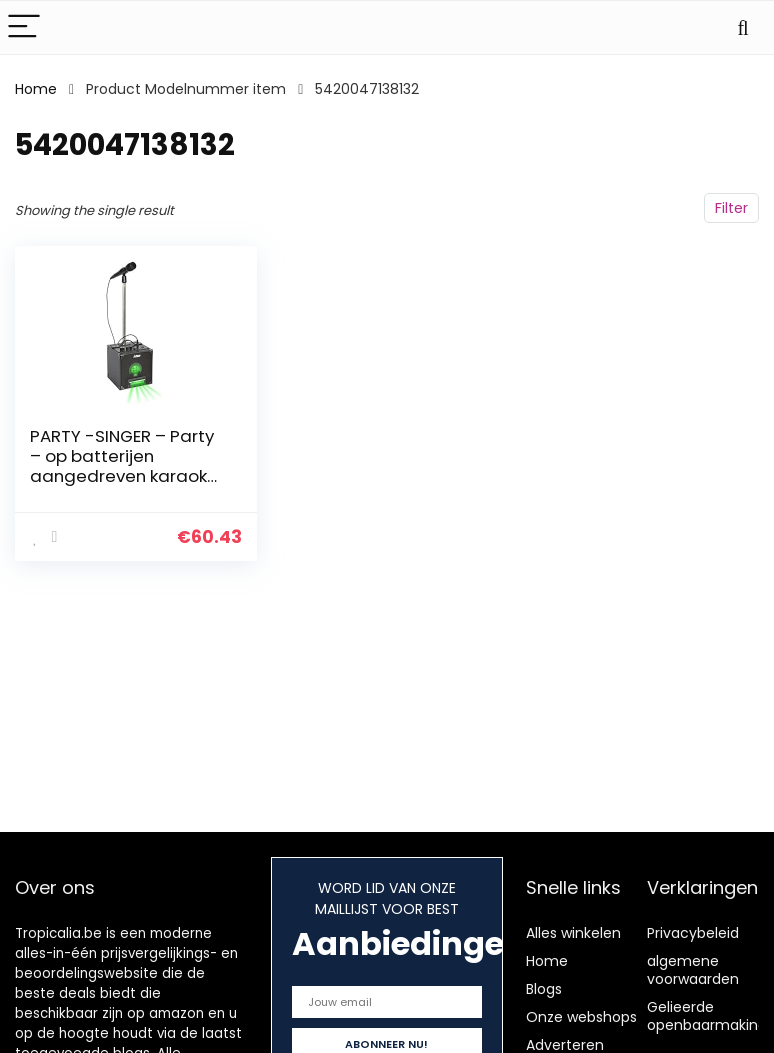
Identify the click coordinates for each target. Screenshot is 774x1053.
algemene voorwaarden (693, 970)
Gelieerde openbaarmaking (707, 1016)
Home (36, 89)
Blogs (544, 989)
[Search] (743, 27)
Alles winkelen (573, 933)
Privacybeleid (693, 933)
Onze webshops (581, 1017)
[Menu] (24, 27)
